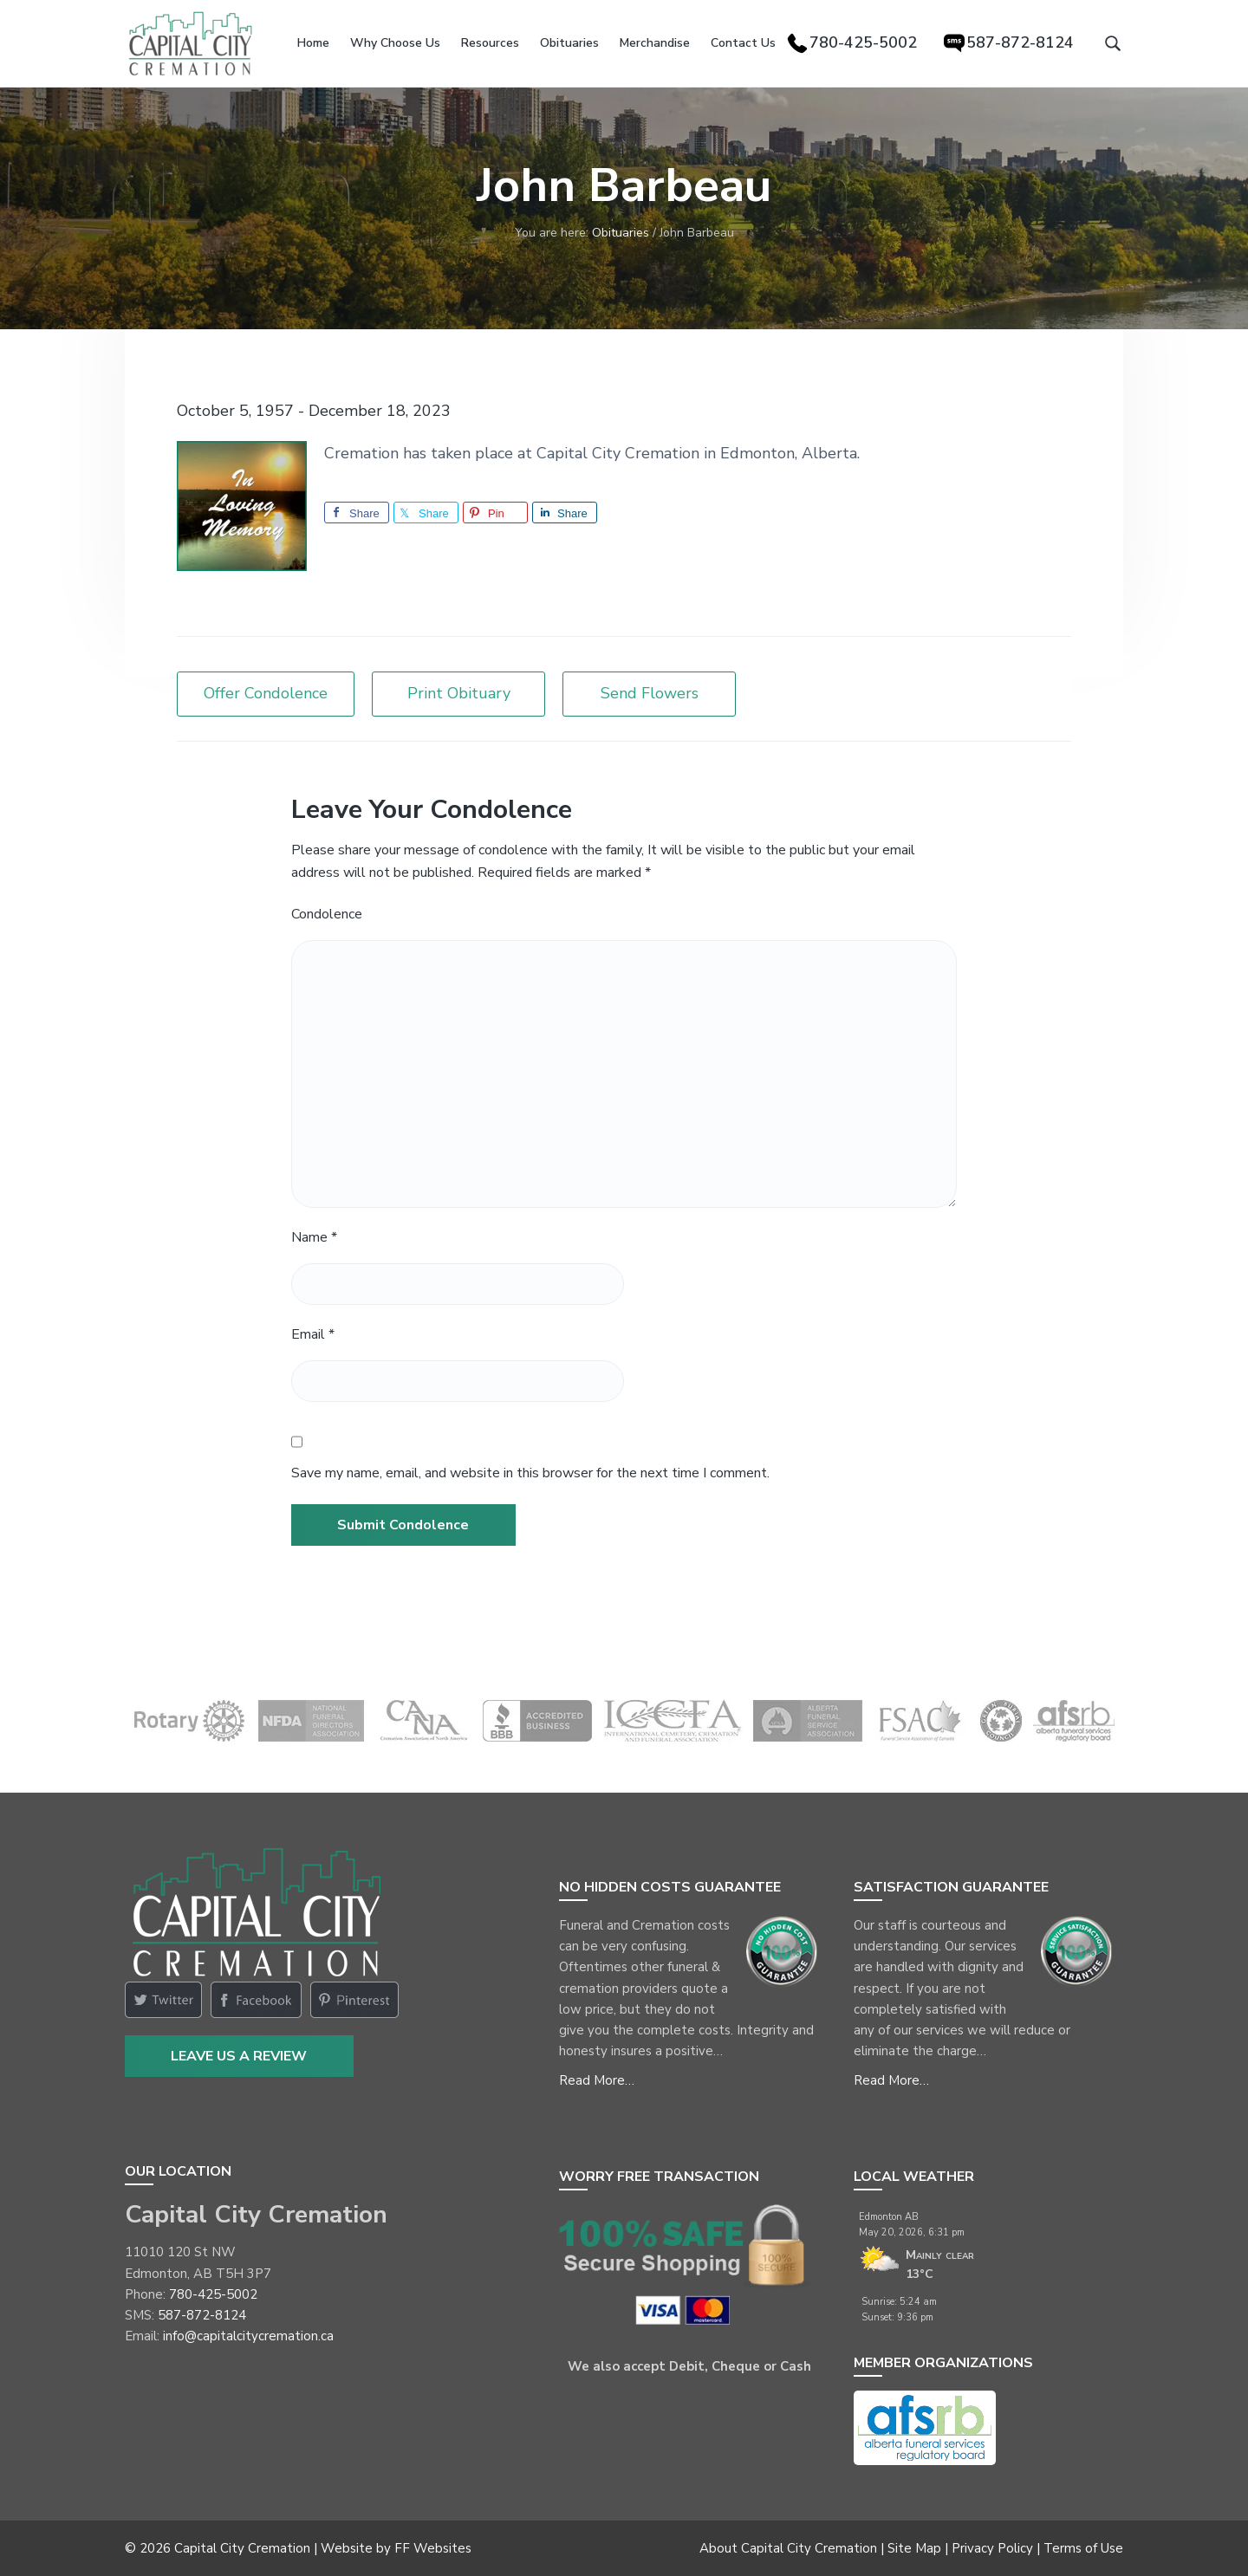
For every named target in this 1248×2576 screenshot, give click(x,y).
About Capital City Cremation (788, 2548)
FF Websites (432, 2548)
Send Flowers (650, 693)
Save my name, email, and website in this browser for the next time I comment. (530, 1473)
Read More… (596, 2080)
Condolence (326, 914)
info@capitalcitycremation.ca (248, 2336)
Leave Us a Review (239, 2056)
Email (313, 1334)
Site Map (914, 2548)
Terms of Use (1083, 2548)
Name (314, 1237)
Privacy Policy (992, 2548)
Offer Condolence (266, 693)
